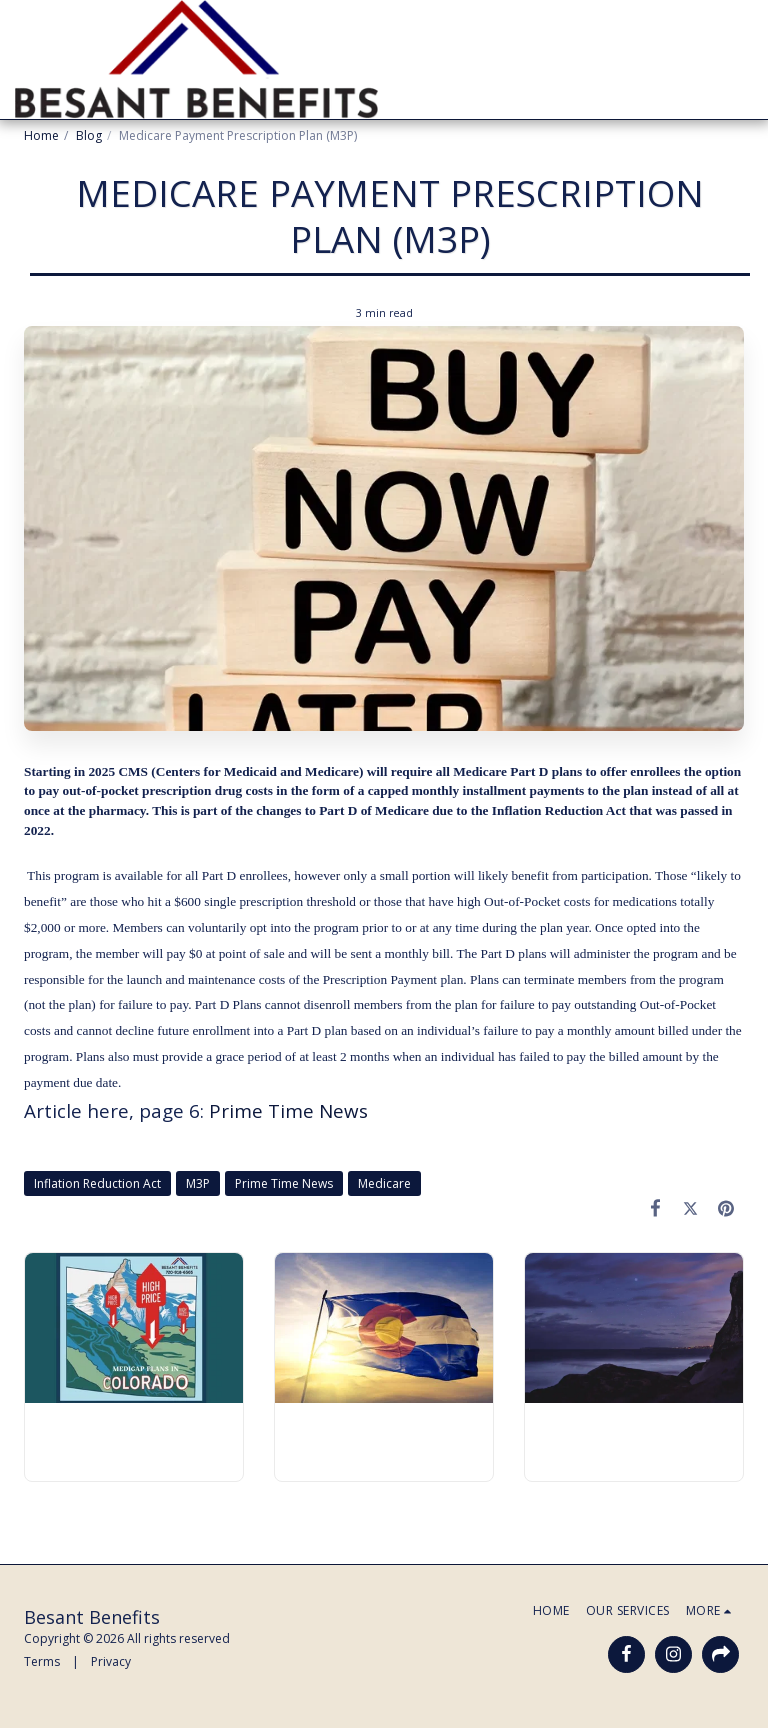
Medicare (384, 1183)
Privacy (111, 1661)
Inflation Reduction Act (97, 1183)
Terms (42, 1661)
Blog (89, 135)
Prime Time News (288, 1110)
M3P (198, 1183)
